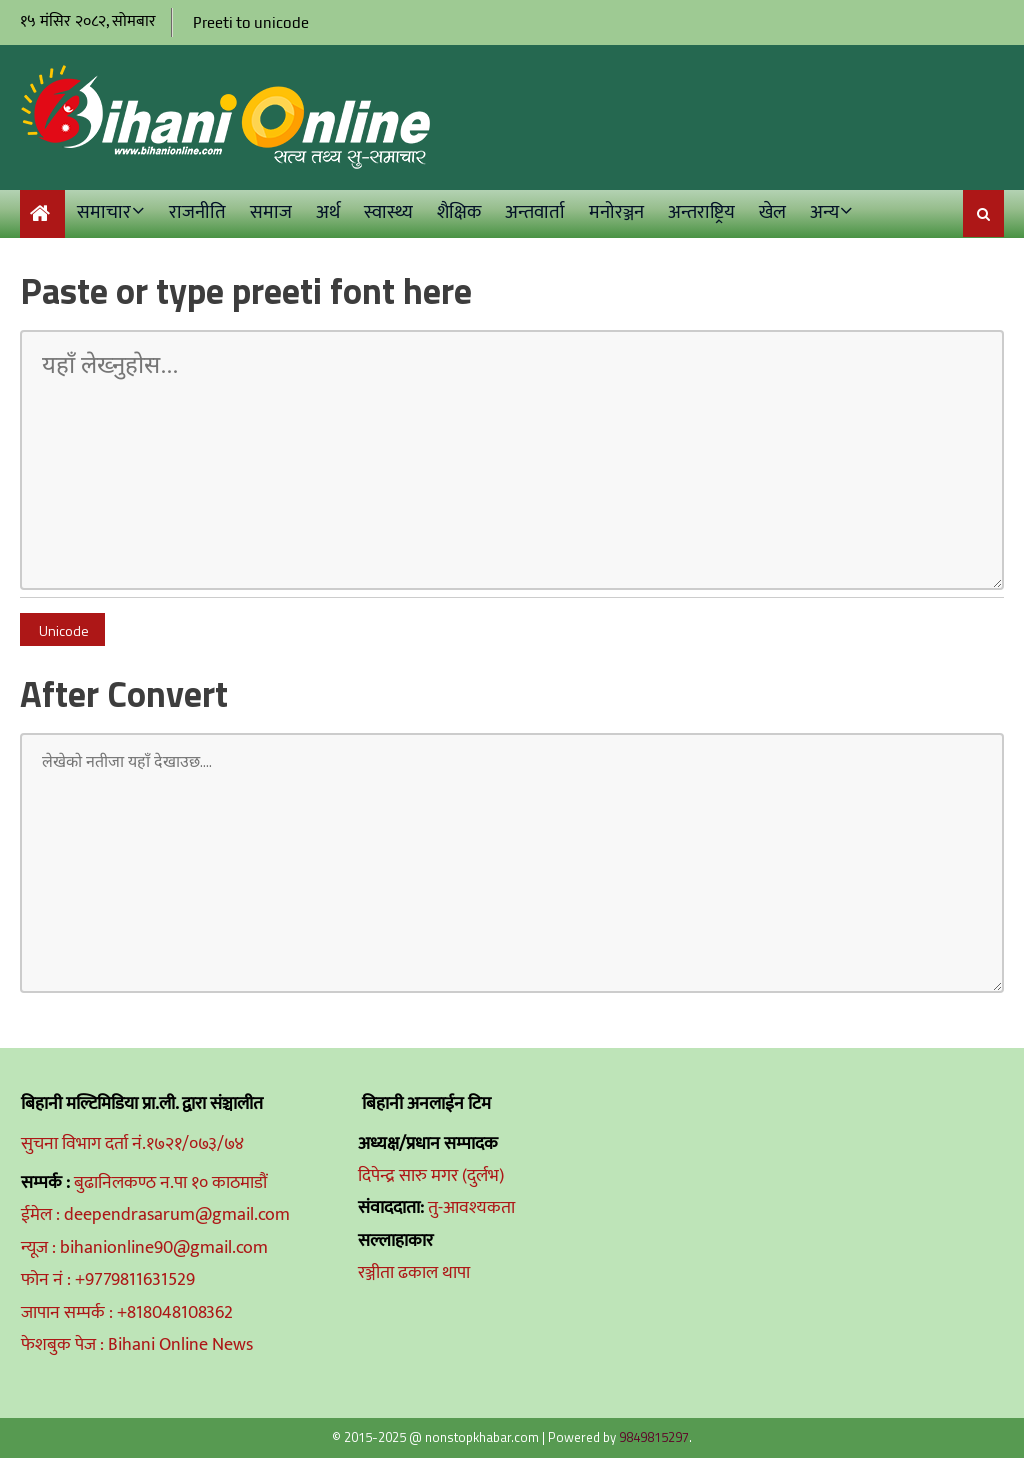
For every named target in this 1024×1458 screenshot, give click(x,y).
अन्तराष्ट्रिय (701, 212)
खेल (772, 212)
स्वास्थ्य (388, 212)
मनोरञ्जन (616, 212)
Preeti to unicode (251, 22)
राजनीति (197, 212)
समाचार (104, 212)
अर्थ (328, 212)
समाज (271, 212)
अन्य (824, 212)
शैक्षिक (459, 212)
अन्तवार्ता (535, 212)
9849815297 (654, 1437)
